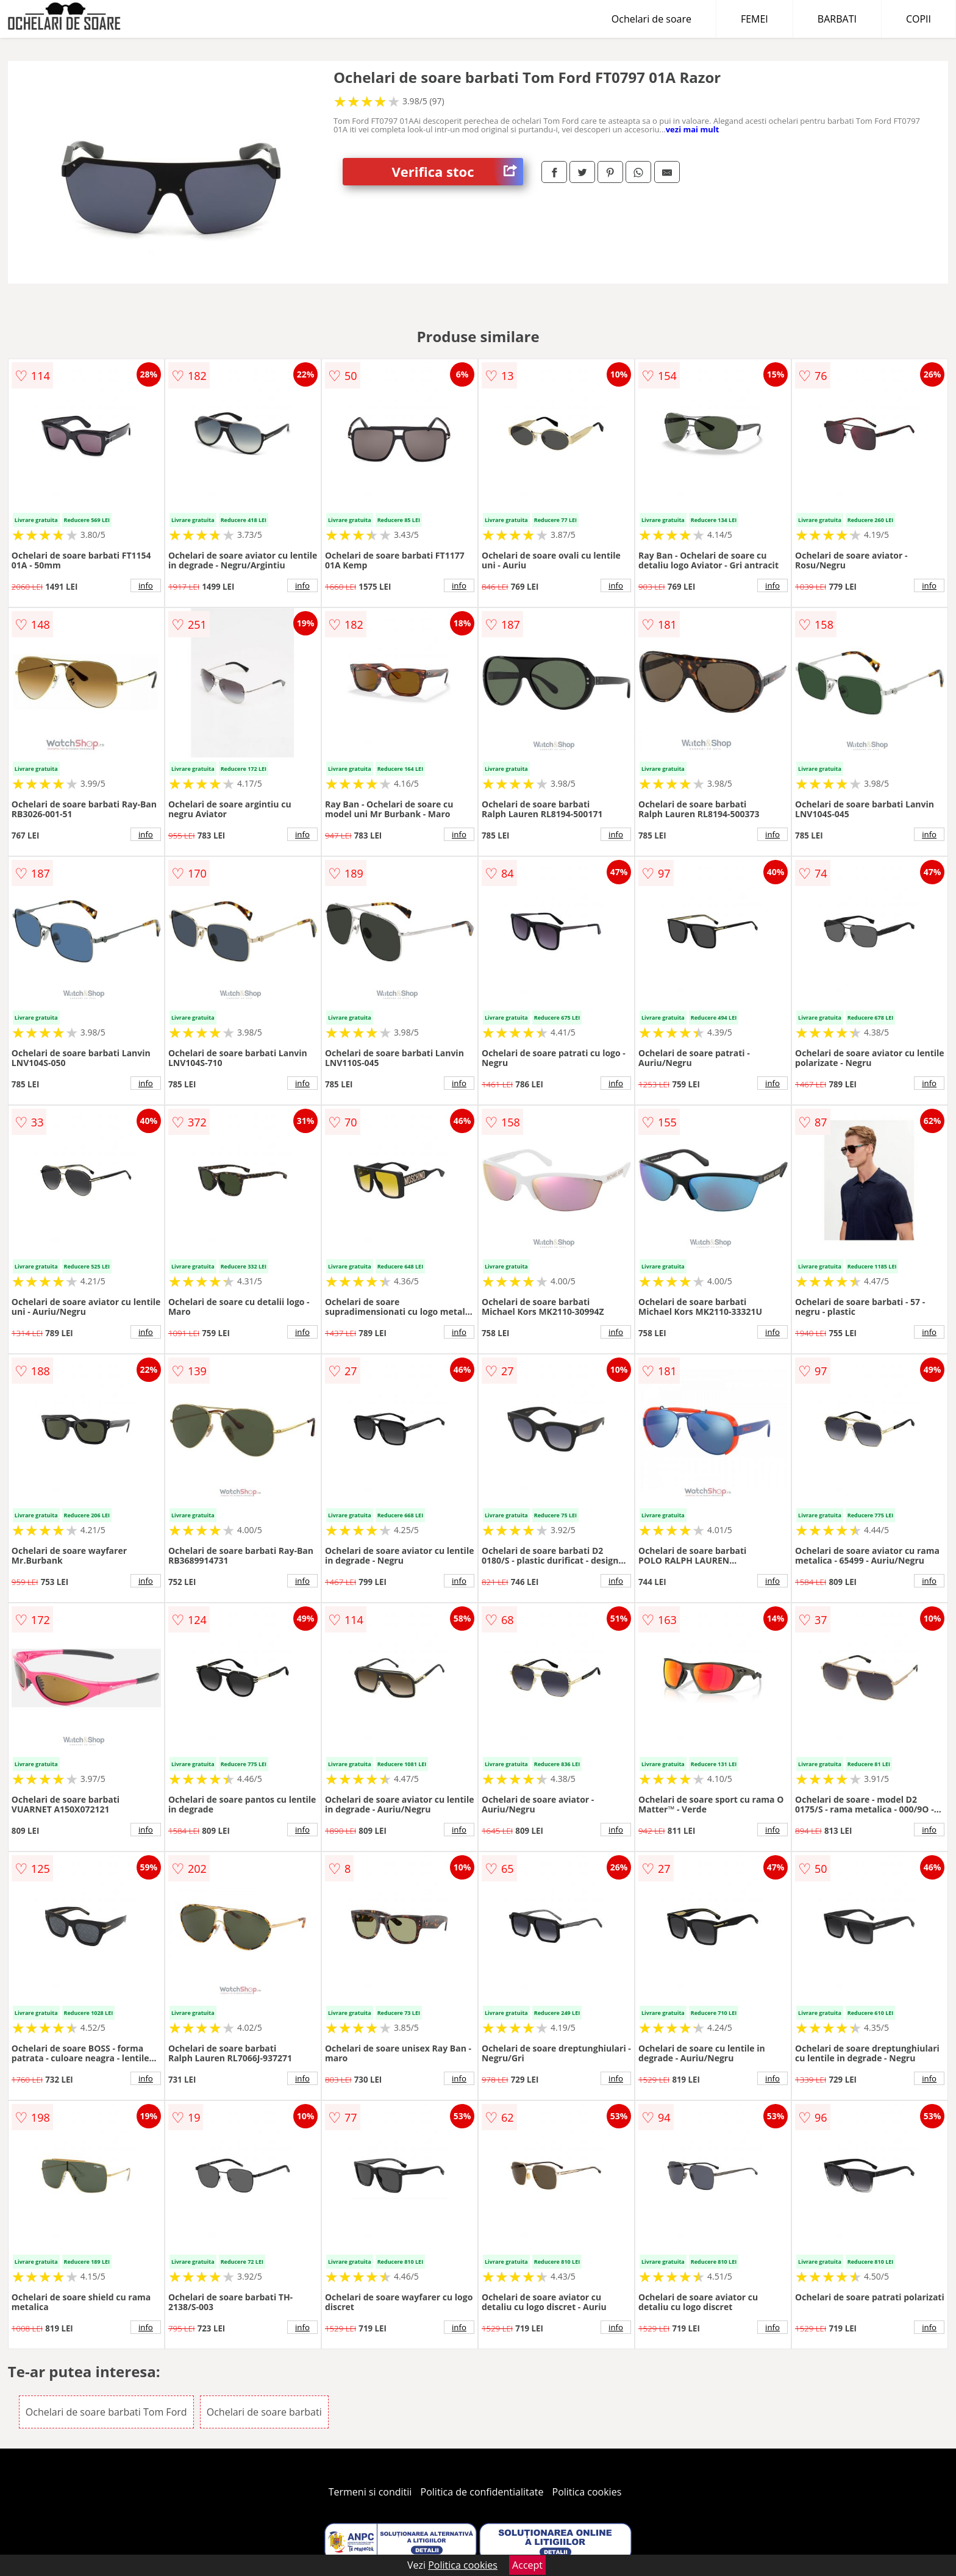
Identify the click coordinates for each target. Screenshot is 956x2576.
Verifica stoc (457, 171)
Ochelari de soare (651, 19)
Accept (527, 2565)
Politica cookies (587, 2492)
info (145, 585)
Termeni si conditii (370, 2492)
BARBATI (837, 19)
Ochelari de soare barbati (264, 2412)
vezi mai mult (692, 129)
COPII (918, 19)
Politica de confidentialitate (482, 2492)
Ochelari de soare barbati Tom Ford (106, 2412)
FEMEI (754, 19)
